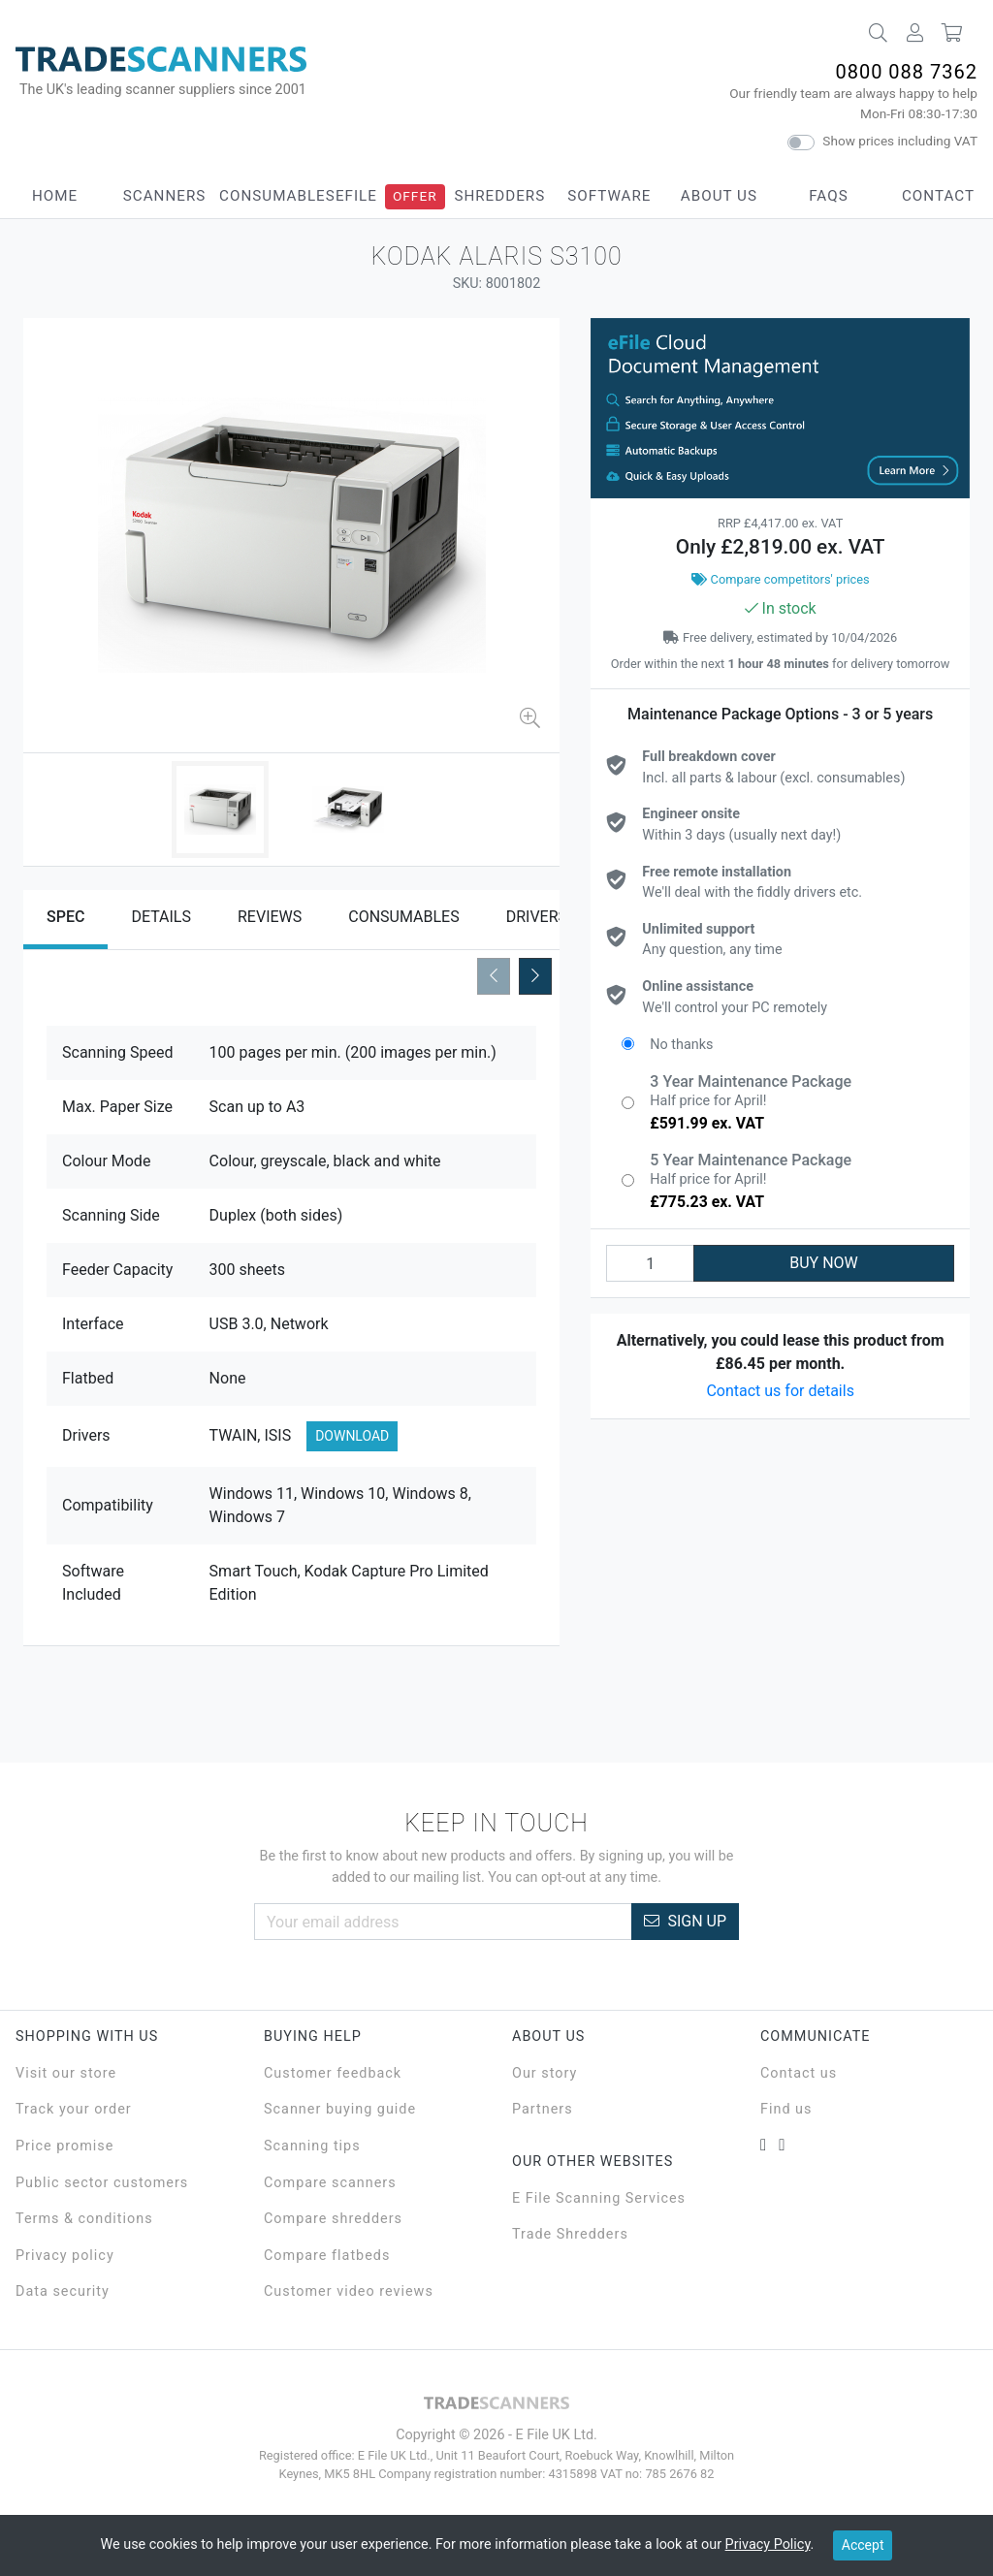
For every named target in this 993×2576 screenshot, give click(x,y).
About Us (719, 196)
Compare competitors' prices (780, 579)
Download (352, 1436)
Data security (63, 2291)
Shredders (499, 196)
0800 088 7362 (906, 71)
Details (161, 916)
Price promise (64, 2146)
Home (55, 196)
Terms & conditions (84, 2218)
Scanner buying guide (340, 2109)
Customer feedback (332, 2073)
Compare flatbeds (327, 2255)
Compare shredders (333, 2218)
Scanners (165, 196)
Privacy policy (65, 2255)
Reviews (270, 916)
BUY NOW (823, 1263)
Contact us (798, 2073)
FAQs (828, 196)
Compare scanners (330, 2183)
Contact (938, 196)
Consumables (277, 196)
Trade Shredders (570, 2234)
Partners (542, 2109)
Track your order (74, 2109)
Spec (65, 916)
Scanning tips (312, 2146)
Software (609, 196)
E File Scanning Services (599, 2198)
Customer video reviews (348, 2291)
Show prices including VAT (899, 140)
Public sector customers (102, 2183)
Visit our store (66, 2073)
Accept (863, 2545)
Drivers (536, 916)
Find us (786, 2109)
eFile (356, 196)
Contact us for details (780, 1391)
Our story (544, 2073)
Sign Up (685, 1921)
